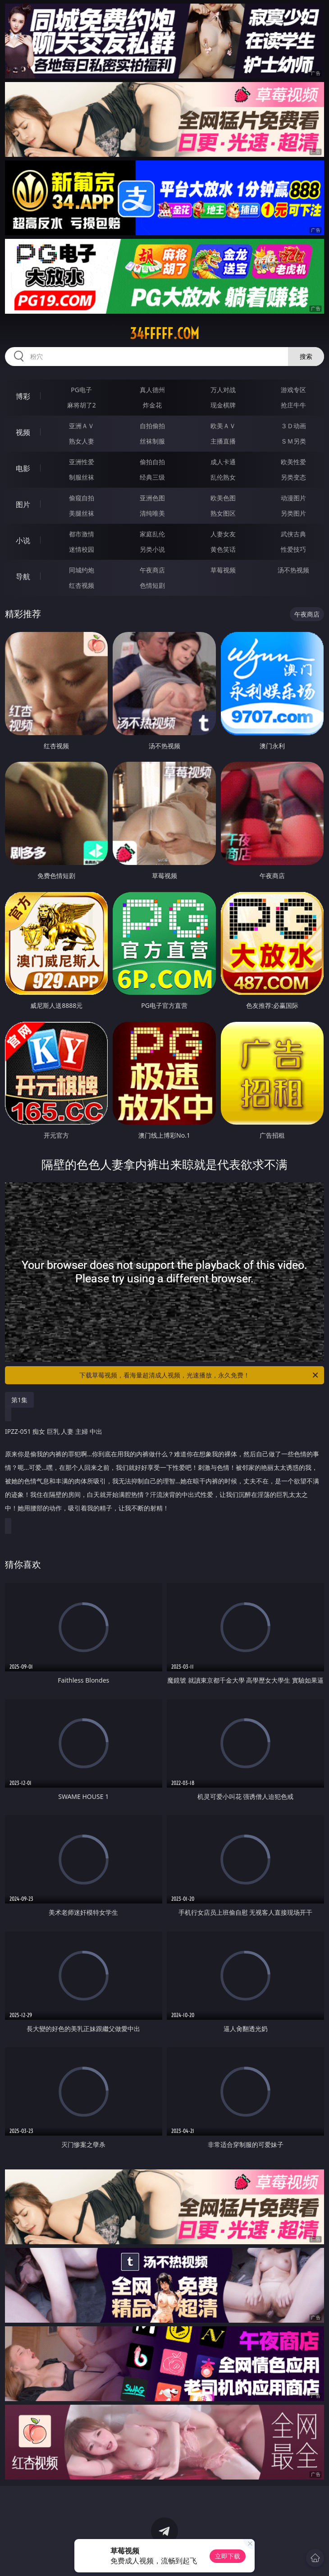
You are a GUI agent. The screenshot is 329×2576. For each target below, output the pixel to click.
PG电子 (81, 389)
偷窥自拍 (81, 498)
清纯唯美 (152, 513)
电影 (23, 468)
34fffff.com (164, 334)
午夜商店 (152, 570)
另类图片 (293, 513)
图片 (23, 504)
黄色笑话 (223, 549)
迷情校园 (81, 549)
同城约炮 (81, 570)
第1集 (19, 1400)
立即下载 (227, 2556)
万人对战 (223, 389)
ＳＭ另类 (293, 441)
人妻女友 (223, 534)
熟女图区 (223, 513)
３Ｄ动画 (293, 425)
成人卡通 (223, 462)
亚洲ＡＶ (81, 425)
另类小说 (152, 549)
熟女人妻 (81, 441)
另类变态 (293, 477)
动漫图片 (293, 498)
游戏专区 (293, 389)
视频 (23, 432)
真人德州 (152, 389)
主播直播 (223, 441)
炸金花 (152, 405)
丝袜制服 (152, 441)
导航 (23, 576)
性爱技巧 (293, 549)
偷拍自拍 (152, 462)
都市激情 (81, 534)
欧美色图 (223, 498)
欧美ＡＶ (223, 425)
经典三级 (152, 477)
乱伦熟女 (223, 477)
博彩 (23, 396)
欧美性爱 (293, 462)
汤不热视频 (293, 570)
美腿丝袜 (81, 513)
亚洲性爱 (81, 462)
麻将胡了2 (81, 405)
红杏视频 (81, 585)
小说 (23, 540)
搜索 (306, 356)
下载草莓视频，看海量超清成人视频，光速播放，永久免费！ (199, 1375)
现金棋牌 (223, 405)
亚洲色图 (152, 498)
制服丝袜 (81, 477)
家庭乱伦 (152, 534)
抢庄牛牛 (293, 405)
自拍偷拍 (152, 425)
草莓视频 (223, 570)
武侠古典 (293, 534)
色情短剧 (152, 585)
